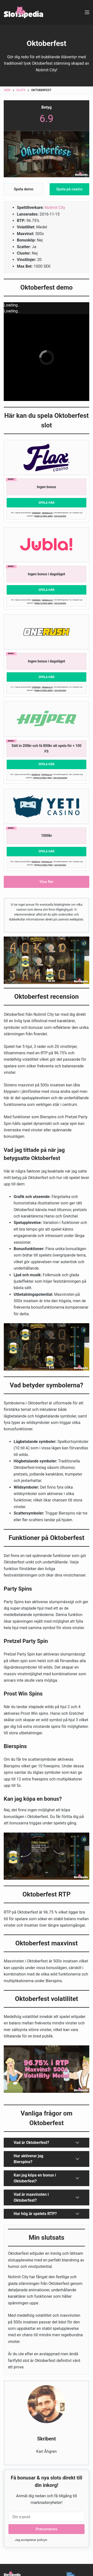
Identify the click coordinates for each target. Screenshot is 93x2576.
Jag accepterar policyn (31, 2540)
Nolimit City (55, 207)
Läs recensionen (60, 778)
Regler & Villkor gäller (43, 516)
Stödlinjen (36, 513)
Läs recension (60, 516)
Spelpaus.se (47, 513)
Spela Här (47, 502)
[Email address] (46, 2517)
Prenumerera (46, 2529)
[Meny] (87, 12)
